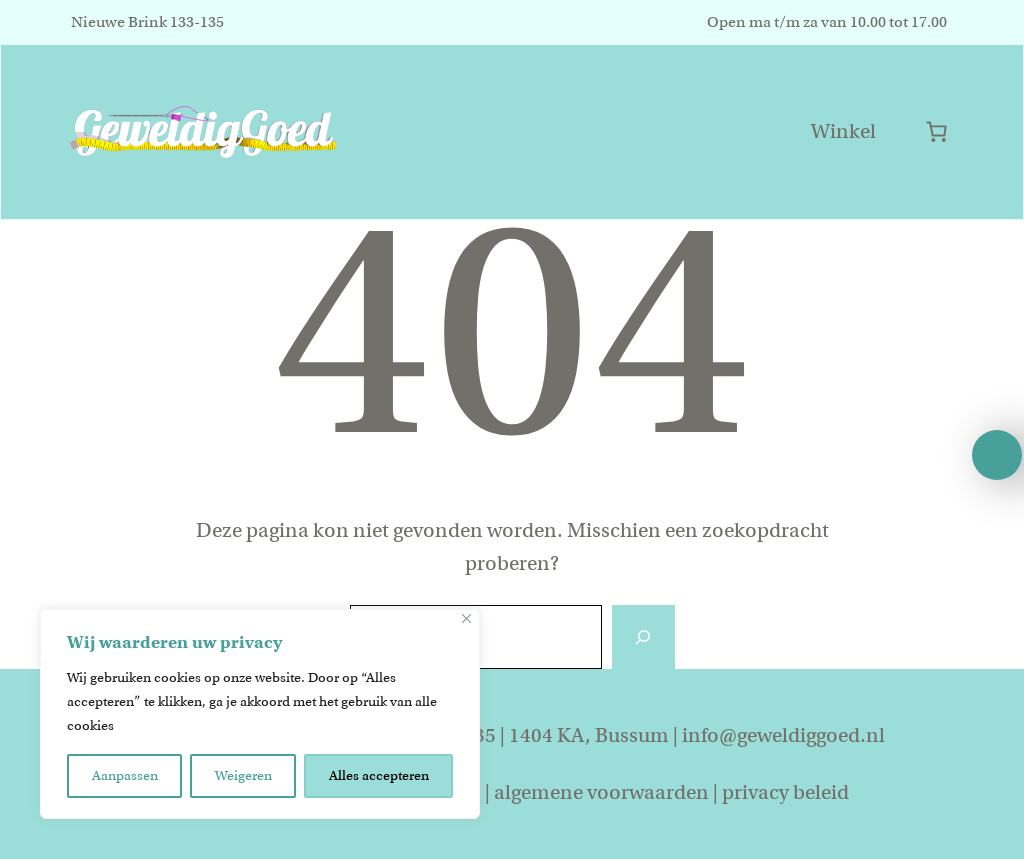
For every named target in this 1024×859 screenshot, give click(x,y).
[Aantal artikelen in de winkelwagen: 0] (936, 131)
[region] (260, 714)
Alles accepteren (379, 775)
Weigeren (243, 775)
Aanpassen (125, 775)
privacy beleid (785, 792)
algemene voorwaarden (601, 792)
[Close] (466, 618)
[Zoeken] (643, 637)
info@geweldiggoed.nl (783, 735)
